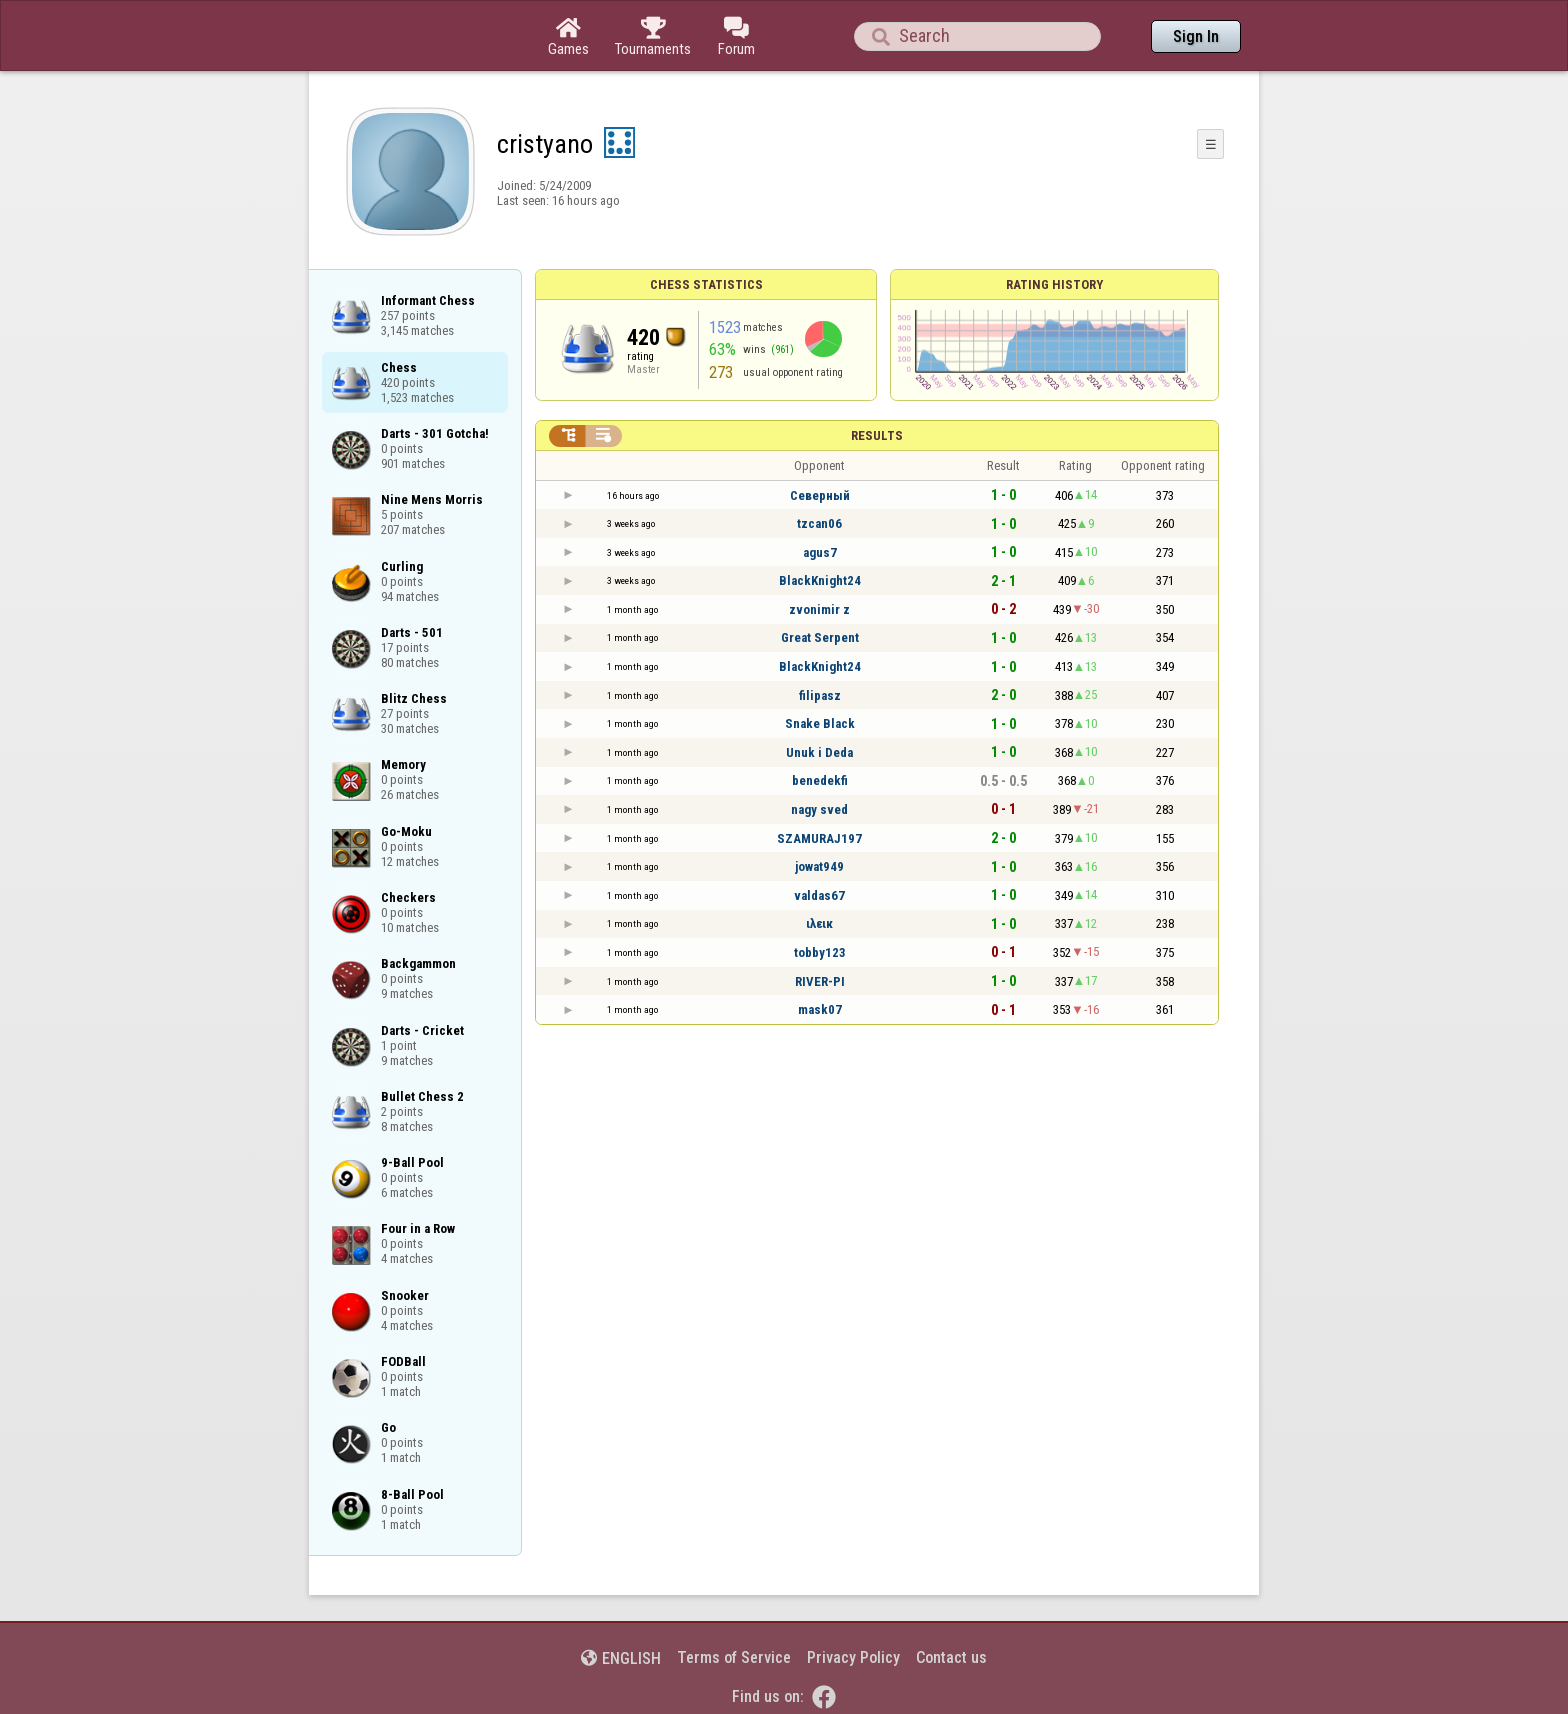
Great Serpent (820, 637)
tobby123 (820, 952)
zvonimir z (819, 609)
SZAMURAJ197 (819, 838)
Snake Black (820, 723)
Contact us (951, 1657)
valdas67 (819, 895)
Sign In (1196, 36)
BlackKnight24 (820, 580)
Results (877, 435)
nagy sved (819, 809)
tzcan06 (819, 523)
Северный (820, 495)
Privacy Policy (853, 1657)
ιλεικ (819, 923)
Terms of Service (734, 1657)
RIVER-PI (820, 981)
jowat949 (819, 866)
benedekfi (820, 780)
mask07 (820, 1009)
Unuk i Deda (819, 752)
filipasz (820, 695)
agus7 (820, 552)
